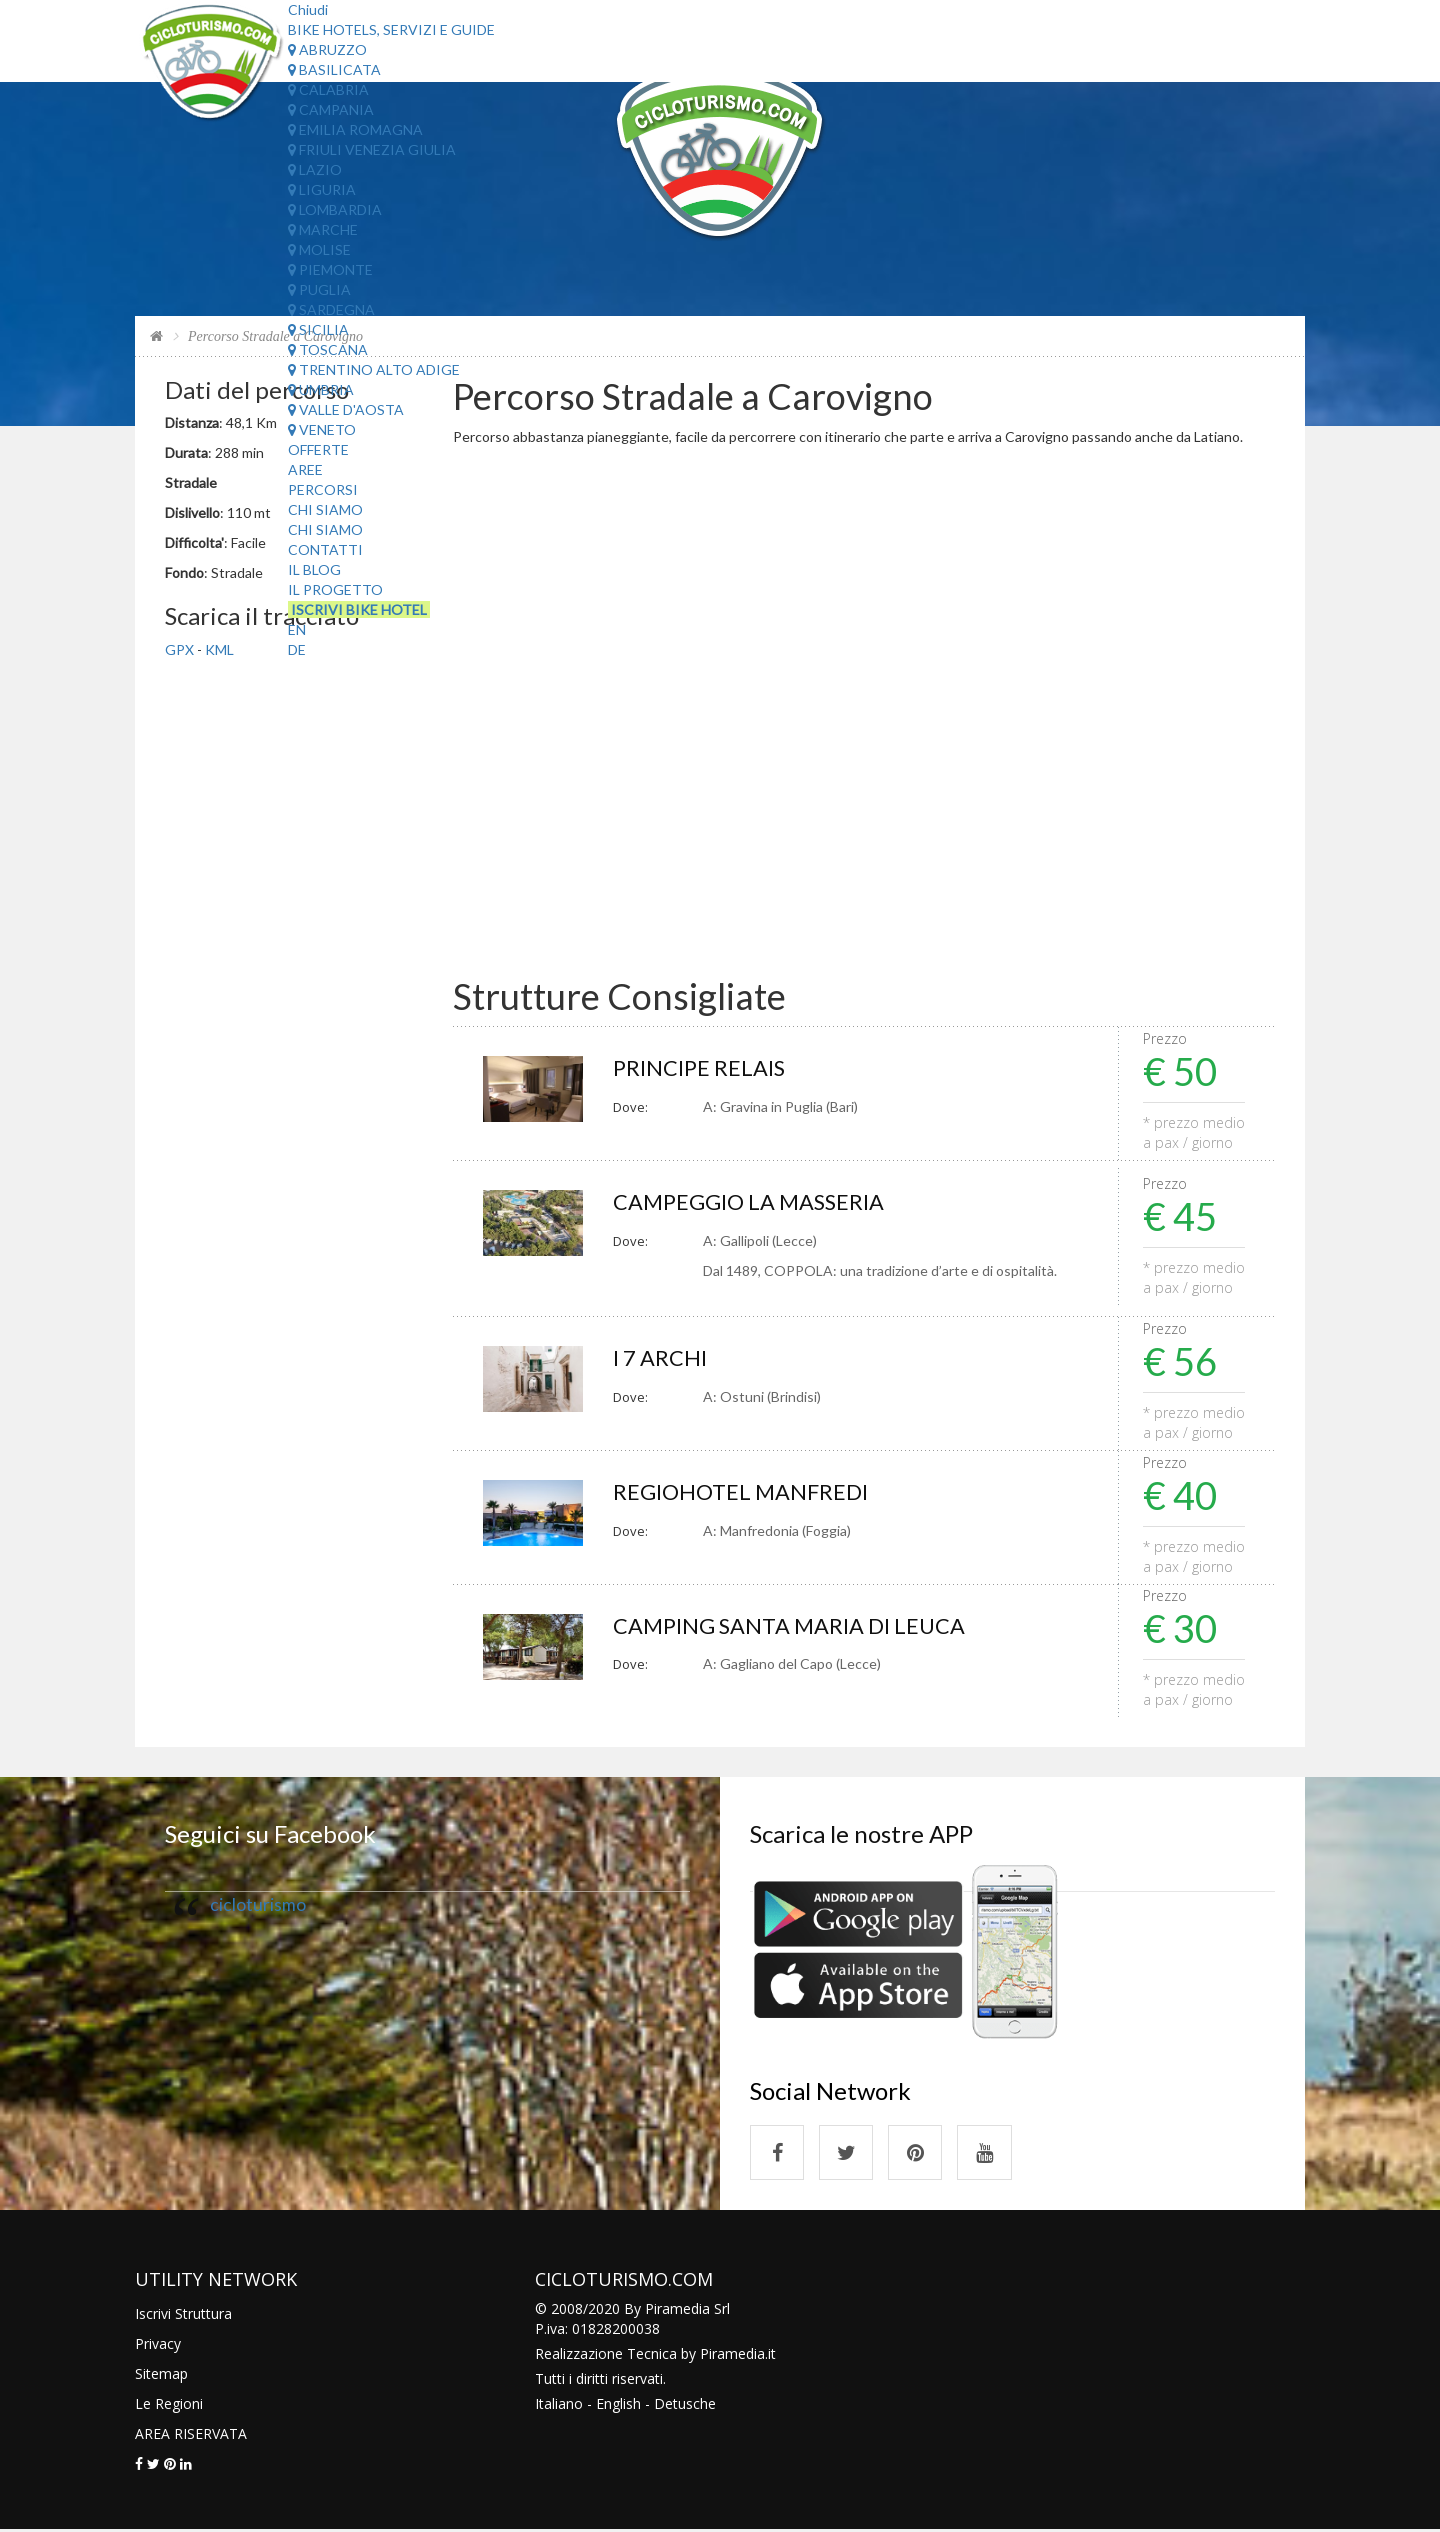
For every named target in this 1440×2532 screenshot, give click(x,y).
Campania (331, 109)
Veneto (322, 429)
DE (297, 649)
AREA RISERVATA (191, 2435)
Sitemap (161, 2375)
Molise (319, 249)
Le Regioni (169, 2405)
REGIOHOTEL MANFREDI (741, 1492)
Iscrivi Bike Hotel (359, 609)
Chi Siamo (325, 509)
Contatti (325, 549)
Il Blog (314, 569)
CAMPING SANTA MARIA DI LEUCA (790, 1626)
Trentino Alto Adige (374, 369)
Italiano (559, 2405)
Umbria (321, 389)
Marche (323, 229)
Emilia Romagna (355, 129)
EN (297, 629)
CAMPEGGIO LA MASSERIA (749, 1202)
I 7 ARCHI (659, 1358)
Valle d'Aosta (346, 409)
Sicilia (318, 329)
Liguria (322, 189)
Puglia (319, 289)
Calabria (328, 89)
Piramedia (732, 2355)
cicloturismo (258, 1905)
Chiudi (308, 9)
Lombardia (335, 209)
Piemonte (330, 269)
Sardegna (331, 309)
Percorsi (323, 489)
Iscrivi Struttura (183, 2315)
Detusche (685, 2405)
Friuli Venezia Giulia (372, 149)
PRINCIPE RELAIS (699, 1068)
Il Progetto (335, 589)
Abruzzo (327, 49)
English (618, 2405)
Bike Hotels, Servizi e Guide (391, 29)
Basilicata (334, 69)
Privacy (158, 2345)
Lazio (315, 169)
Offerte (318, 449)
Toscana (328, 349)
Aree (305, 469)
